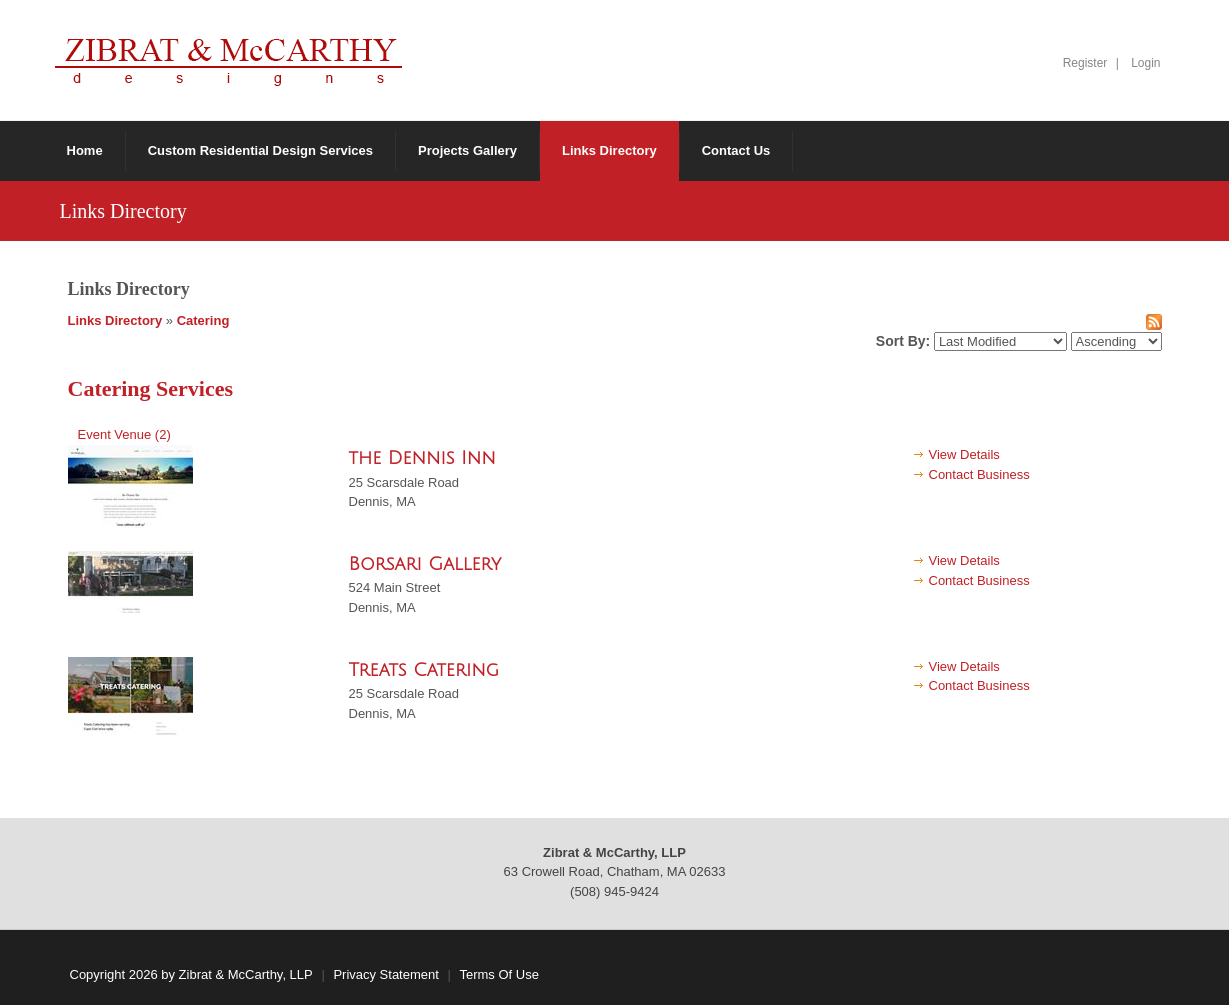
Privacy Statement (386, 974)
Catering (203, 320)
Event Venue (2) (124, 434)
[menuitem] (468, 151)
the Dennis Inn (422, 458)
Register (1085, 63)
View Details (964, 454)
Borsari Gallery (425, 564)
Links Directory (115, 320)
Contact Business (979, 474)
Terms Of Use (498, 974)
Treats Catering (424, 670)
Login (1145, 63)
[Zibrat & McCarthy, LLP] (228, 59)
